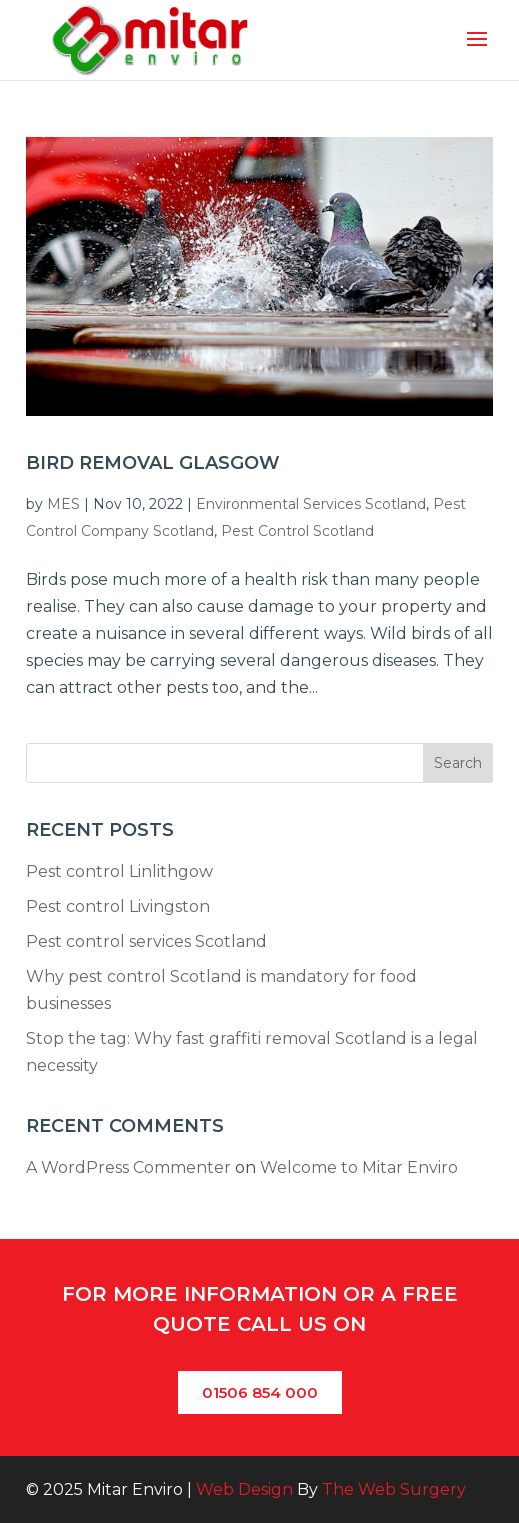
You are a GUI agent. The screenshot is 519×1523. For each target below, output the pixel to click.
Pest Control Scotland (297, 531)
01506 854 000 (260, 1392)
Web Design (244, 1489)
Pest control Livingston (118, 906)
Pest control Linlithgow (119, 871)
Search (458, 763)
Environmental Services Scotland (311, 504)
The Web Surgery (394, 1489)
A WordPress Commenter (128, 1167)
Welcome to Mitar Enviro (359, 1167)
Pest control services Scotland (146, 941)
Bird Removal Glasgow (153, 463)
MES (63, 504)
